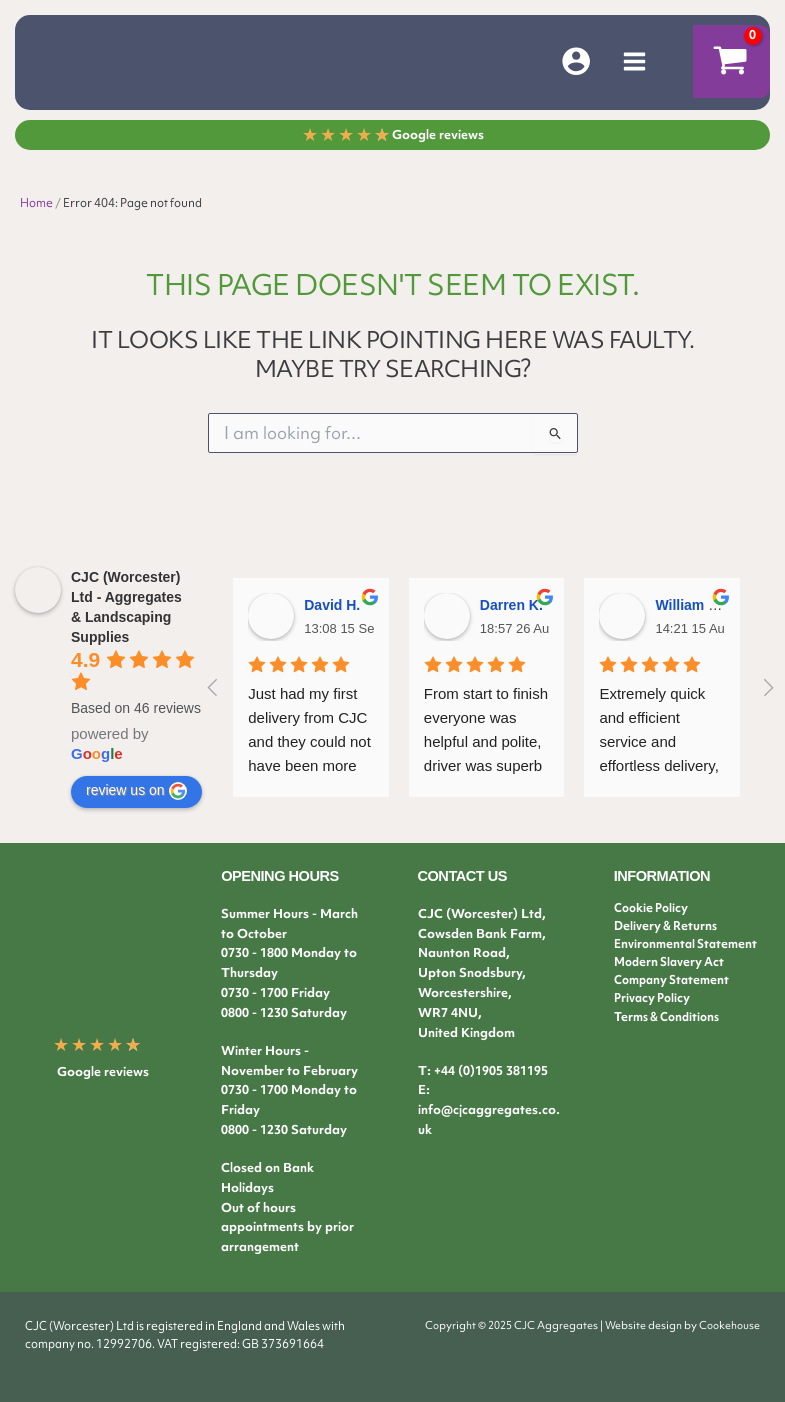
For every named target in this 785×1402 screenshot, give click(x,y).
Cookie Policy (651, 908)
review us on (136, 791)
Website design (643, 1325)
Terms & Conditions (666, 1017)
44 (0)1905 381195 (494, 1070)
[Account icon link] (576, 63)
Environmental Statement (685, 944)
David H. (332, 605)
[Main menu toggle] (634, 62)
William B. (688, 605)
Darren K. (511, 605)
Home (36, 206)
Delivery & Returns (665, 926)
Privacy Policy (652, 998)
